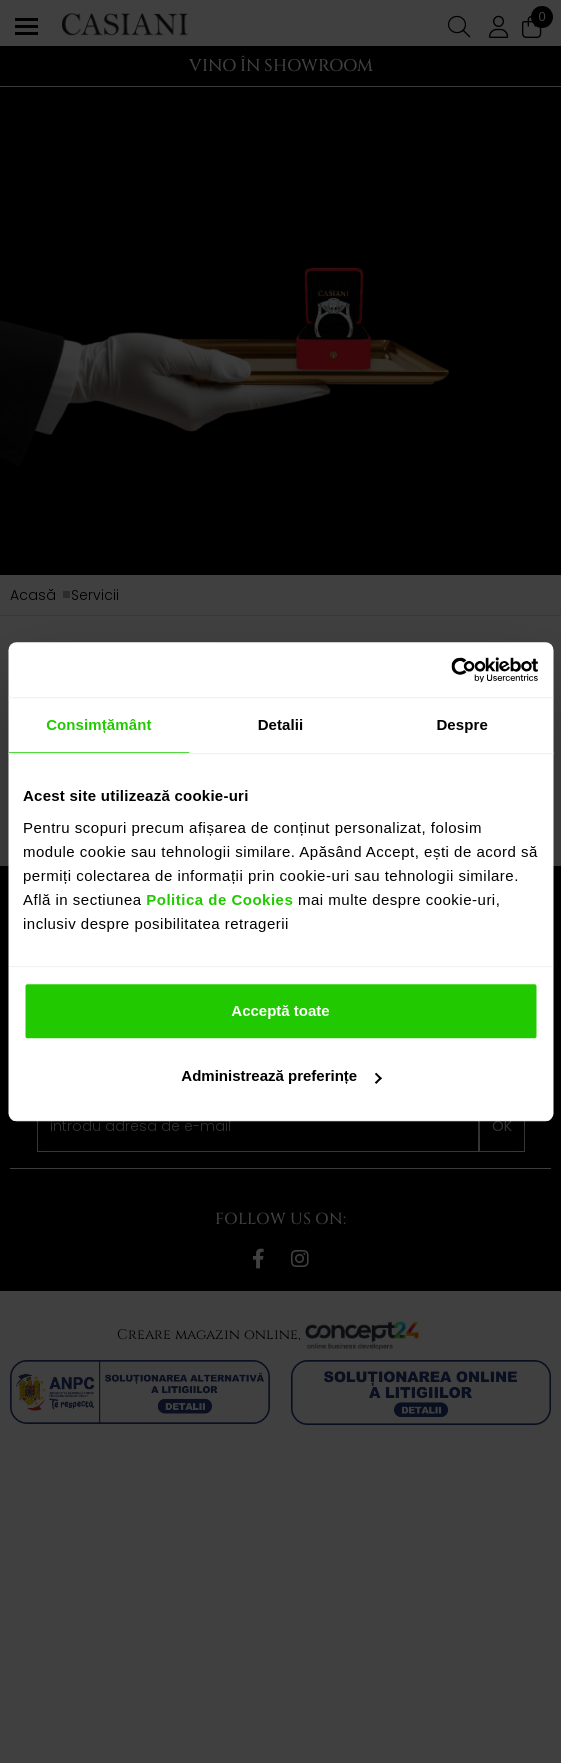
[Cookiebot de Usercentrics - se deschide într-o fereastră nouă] (450, 670)
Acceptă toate (280, 1010)
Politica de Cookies (218, 899)
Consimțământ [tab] (98, 724)
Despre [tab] (461, 724)
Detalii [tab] (281, 724)
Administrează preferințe (281, 1075)
